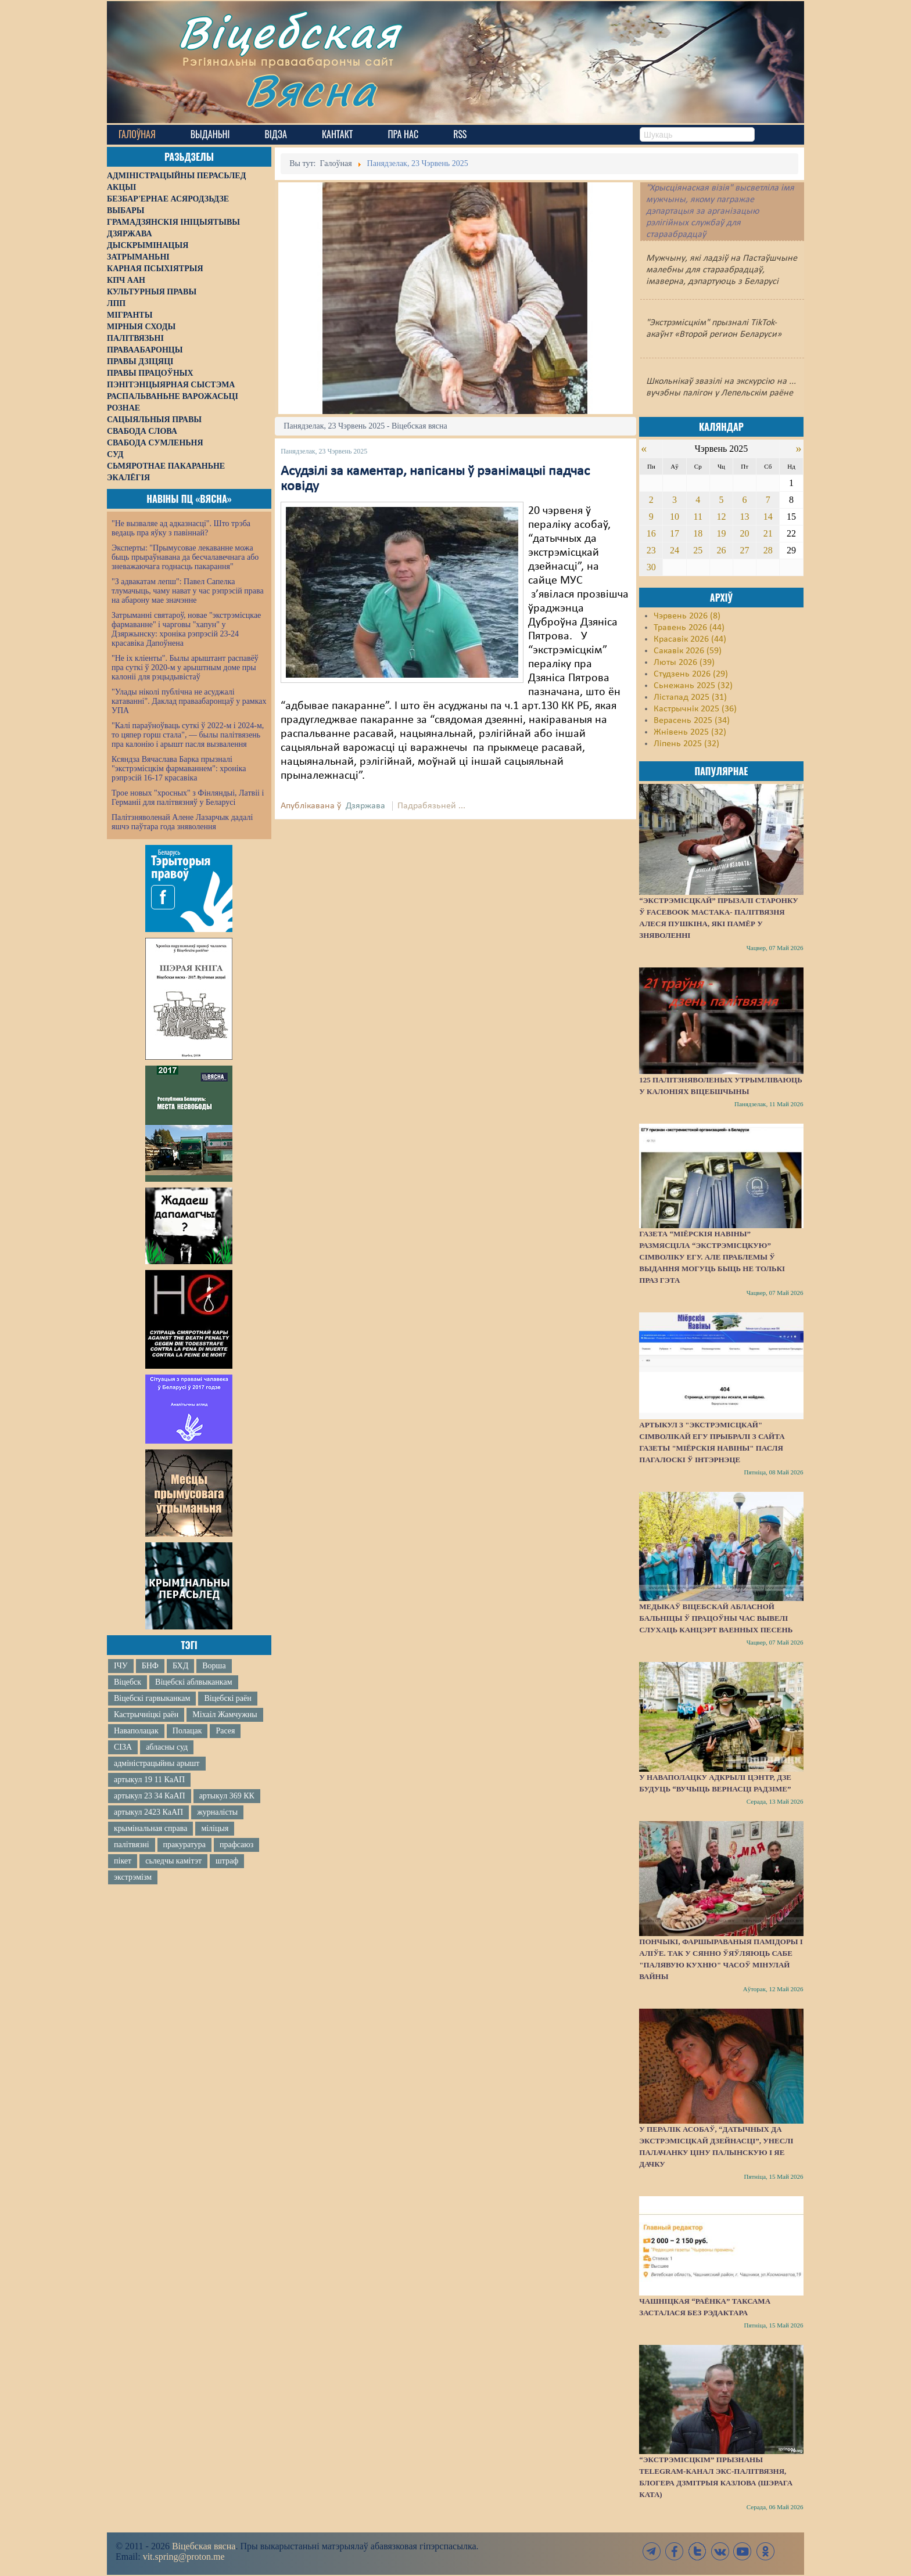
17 (674, 533)
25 (697, 550)
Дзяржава (365, 806)
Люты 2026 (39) (684, 662)
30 (651, 567)
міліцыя (214, 1828)
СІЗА (123, 1747)
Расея (225, 1730)
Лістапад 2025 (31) (690, 697)
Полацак (187, 1730)
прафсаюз (236, 1844)
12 (721, 516)
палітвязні (131, 1844)
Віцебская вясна (203, 2546)
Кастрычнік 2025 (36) (695, 709)
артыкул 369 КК (226, 1795)
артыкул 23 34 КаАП (149, 1795)
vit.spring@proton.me (184, 2556)
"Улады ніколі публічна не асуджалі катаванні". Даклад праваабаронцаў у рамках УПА (189, 701)
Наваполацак (136, 1730)
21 (768, 533)
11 (698, 516)
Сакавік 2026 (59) (688, 651)
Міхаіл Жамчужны (224, 1714)
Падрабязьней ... (431, 806)
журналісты (217, 1812)
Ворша (213, 1665)
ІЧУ (121, 1665)
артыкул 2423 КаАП (148, 1812)
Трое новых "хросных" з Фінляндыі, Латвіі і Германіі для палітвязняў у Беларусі (188, 798)
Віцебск (127, 1682)
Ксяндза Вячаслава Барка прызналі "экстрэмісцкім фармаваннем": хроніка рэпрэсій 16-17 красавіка (179, 768)
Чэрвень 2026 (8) (687, 616)
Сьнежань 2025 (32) (693, 685)
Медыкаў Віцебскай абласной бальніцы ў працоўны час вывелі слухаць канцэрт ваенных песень (715, 1618)
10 (674, 516)
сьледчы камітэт (173, 1861)
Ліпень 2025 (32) (686, 744)
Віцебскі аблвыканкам (193, 1682)
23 (651, 550)
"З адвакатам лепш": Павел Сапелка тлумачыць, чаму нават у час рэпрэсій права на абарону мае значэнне (188, 591)
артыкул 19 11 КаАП (149, 1779)
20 (744, 533)
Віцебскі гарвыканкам (152, 1698)
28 (768, 550)
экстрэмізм (133, 1877)
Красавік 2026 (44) (690, 639)
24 (674, 550)
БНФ (150, 1665)
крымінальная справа (150, 1828)
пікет (122, 1861)
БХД (180, 1665)
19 (721, 533)
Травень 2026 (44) (689, 627)
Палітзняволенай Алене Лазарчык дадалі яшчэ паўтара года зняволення (182, 822)
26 (721, 550)
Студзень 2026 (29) (691, 674)
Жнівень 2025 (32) (690, 732)
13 (744, 516)
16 (651, 533)
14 (768, 516)
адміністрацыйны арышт (157, 1763)
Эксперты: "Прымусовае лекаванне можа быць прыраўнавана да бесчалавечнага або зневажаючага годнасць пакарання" (185, 557)
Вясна (310, 89)
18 (697, 533)
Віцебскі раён (227, 1698)
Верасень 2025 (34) (692, 720)
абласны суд (167, 1747)
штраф (227, 1861)
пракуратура (184, 1844)
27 (744, 550)
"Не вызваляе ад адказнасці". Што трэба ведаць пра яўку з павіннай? (181, 528)
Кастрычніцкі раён (146, 1714)
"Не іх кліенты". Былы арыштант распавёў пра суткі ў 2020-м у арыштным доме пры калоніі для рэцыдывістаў (185, 667)
